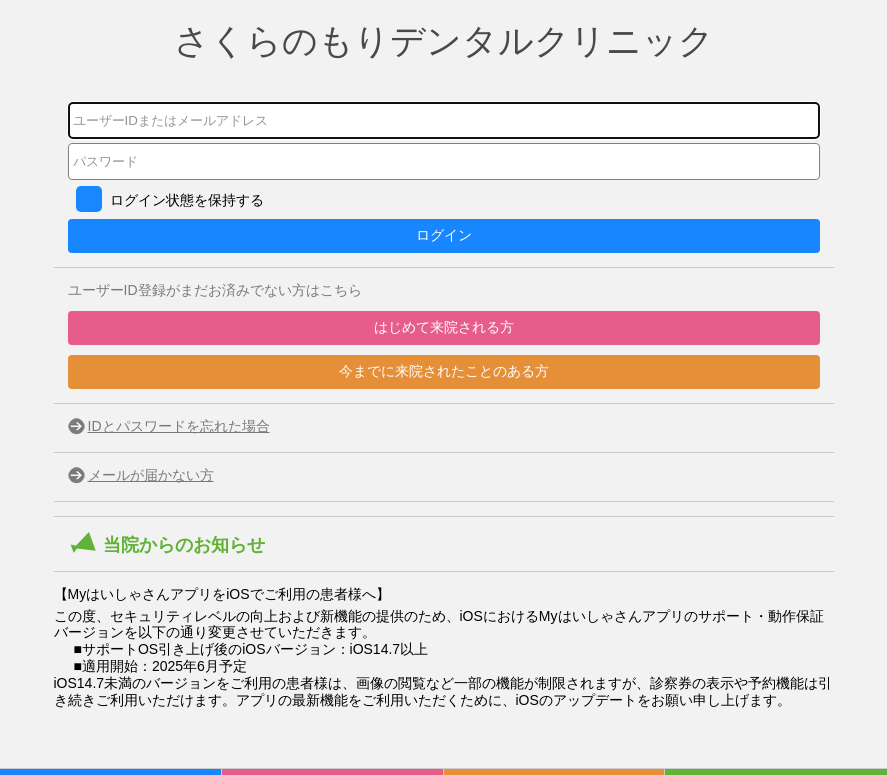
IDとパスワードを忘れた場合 (179, 426)
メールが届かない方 (151, 475)
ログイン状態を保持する (187, 200)
